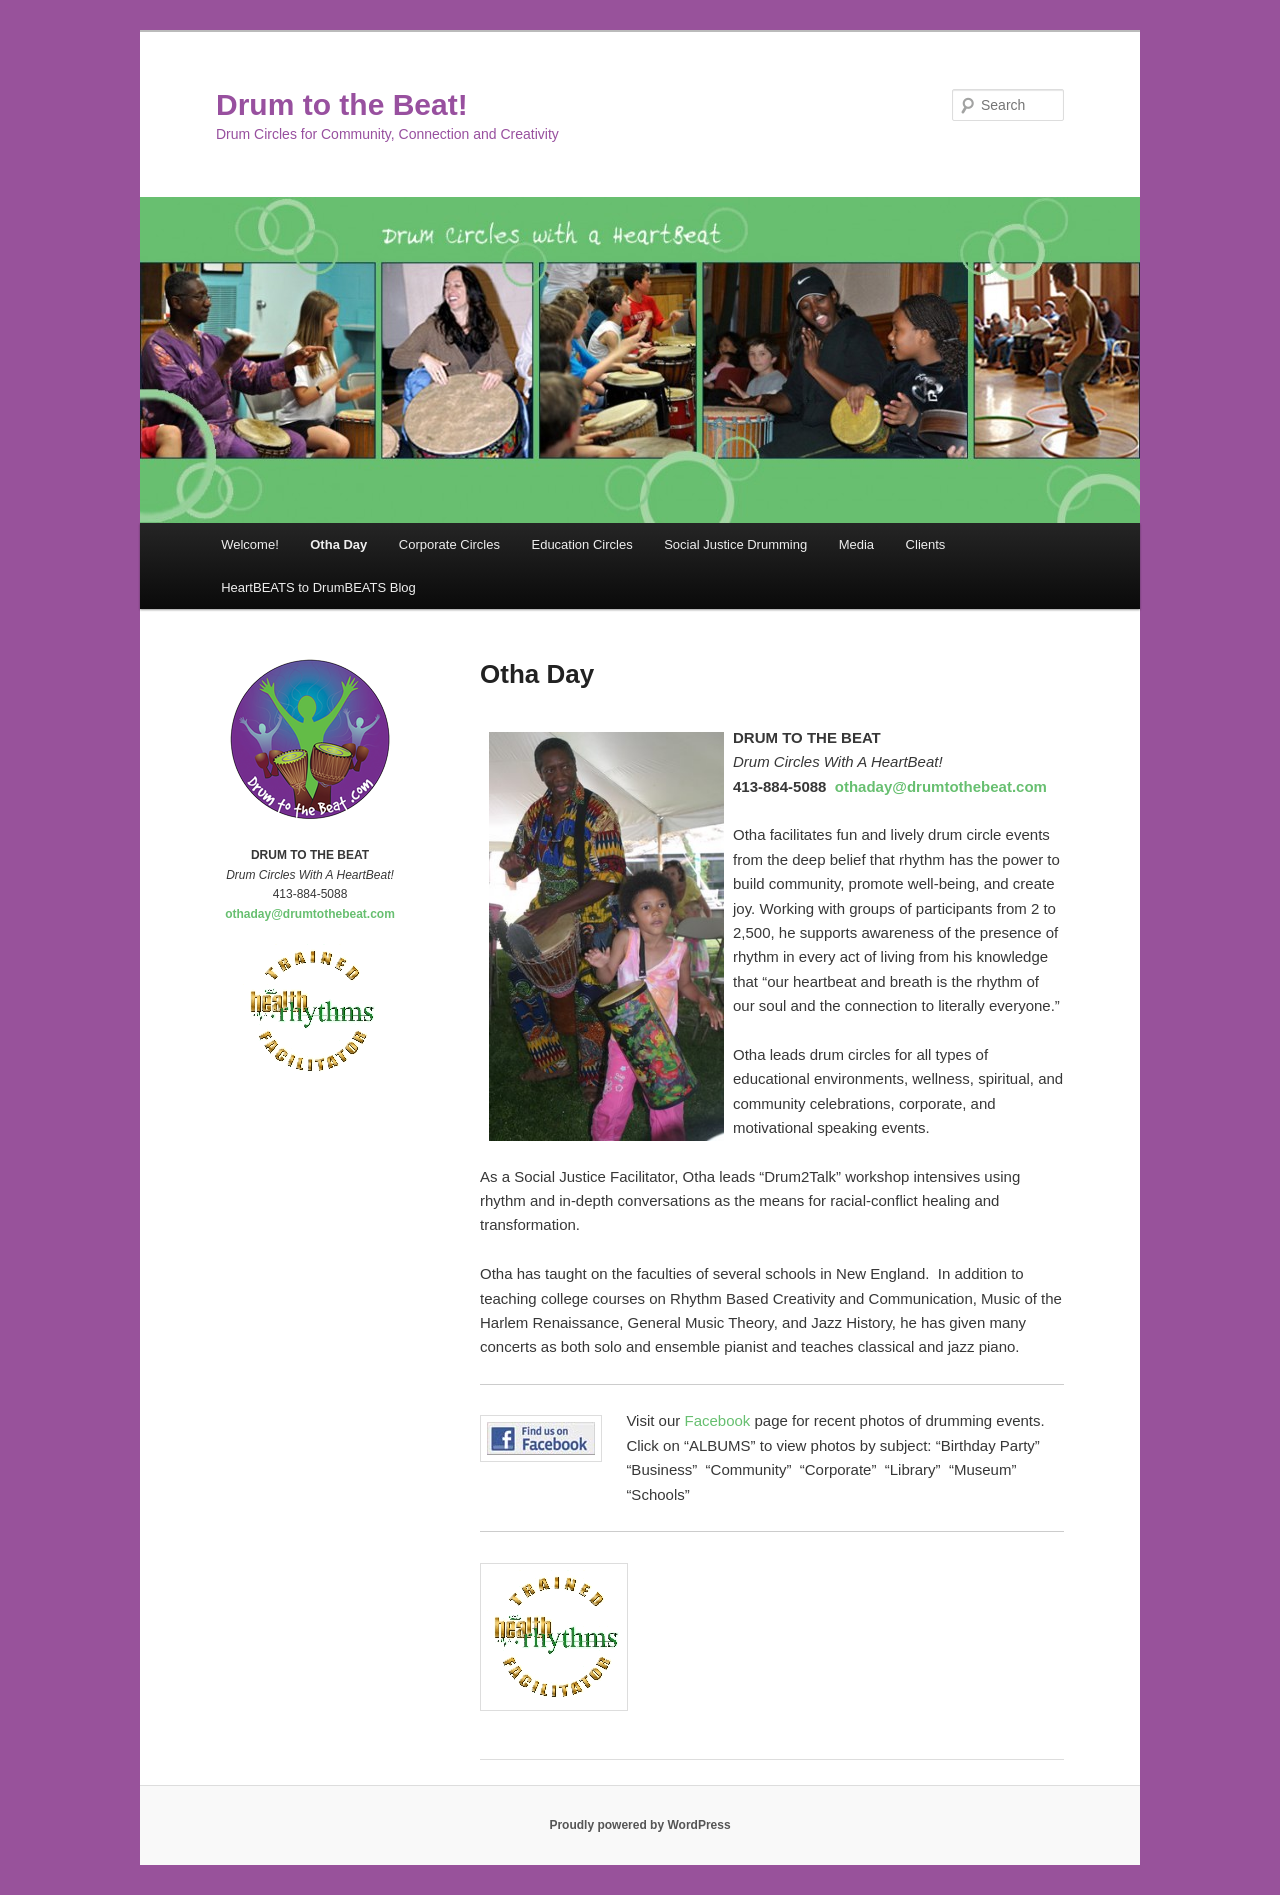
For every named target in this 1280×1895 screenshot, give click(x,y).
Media (856, 544)
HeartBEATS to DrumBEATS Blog (318, 587)
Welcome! (250, 544)
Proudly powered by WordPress (639, 1825)
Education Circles (581, 544)
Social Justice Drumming (735, 544)
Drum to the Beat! (342, 104)
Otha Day (338, 544)
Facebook (717, 1420)
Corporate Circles (449, 544)
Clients (926, 544)
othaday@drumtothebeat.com (941, 786)
